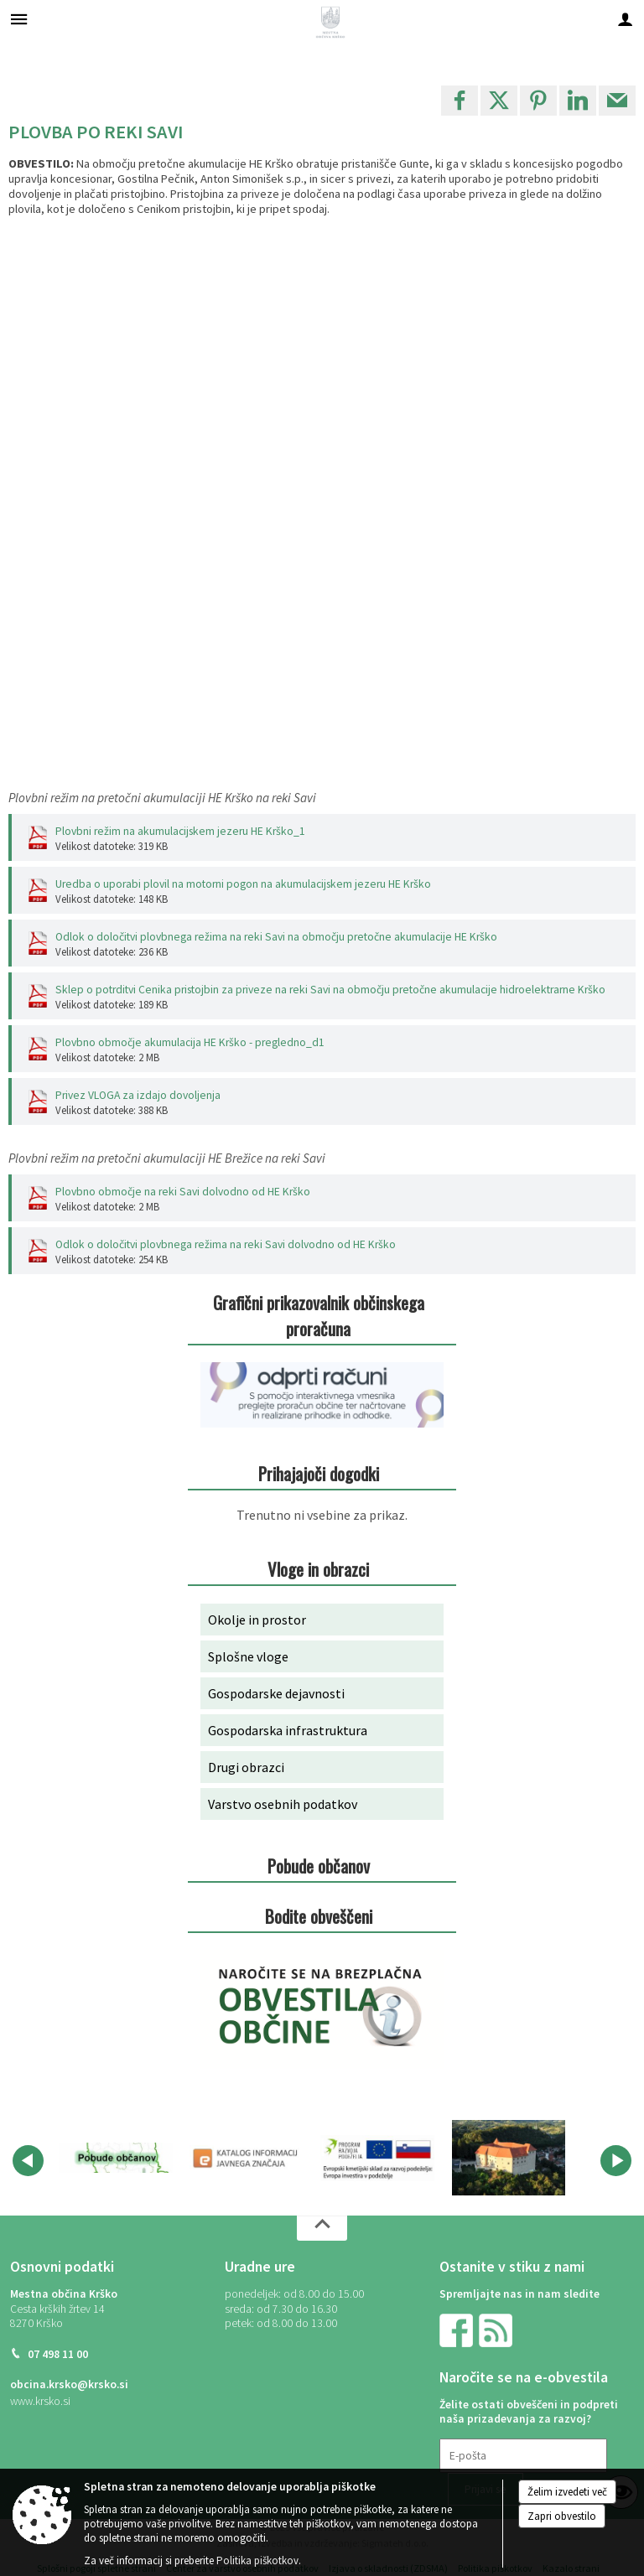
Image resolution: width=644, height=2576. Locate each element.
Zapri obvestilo (561, 2516)
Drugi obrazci (246, 1767)
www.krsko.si (40, 2401)
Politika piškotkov (257, 2560)
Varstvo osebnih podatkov (282, 1804)
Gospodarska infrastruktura (287, 1730)
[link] (459, 101)
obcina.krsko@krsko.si (69, 2384)
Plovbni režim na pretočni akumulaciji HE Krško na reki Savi (162, 798)
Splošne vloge (248, 1656)
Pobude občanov (318, 1866)
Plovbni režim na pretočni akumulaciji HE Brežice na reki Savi (166, 1158)
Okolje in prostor (257, 1619)
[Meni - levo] (19, 19)
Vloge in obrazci (318, 1569)
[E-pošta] (523, 2456)
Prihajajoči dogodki (318, 1473)
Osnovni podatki (62, 2266)
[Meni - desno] (625, 19)
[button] (28, 2160)
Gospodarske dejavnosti (276, 1693)
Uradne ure (260, 2266)
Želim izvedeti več (567, 2492)
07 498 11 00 (58, 2354)
